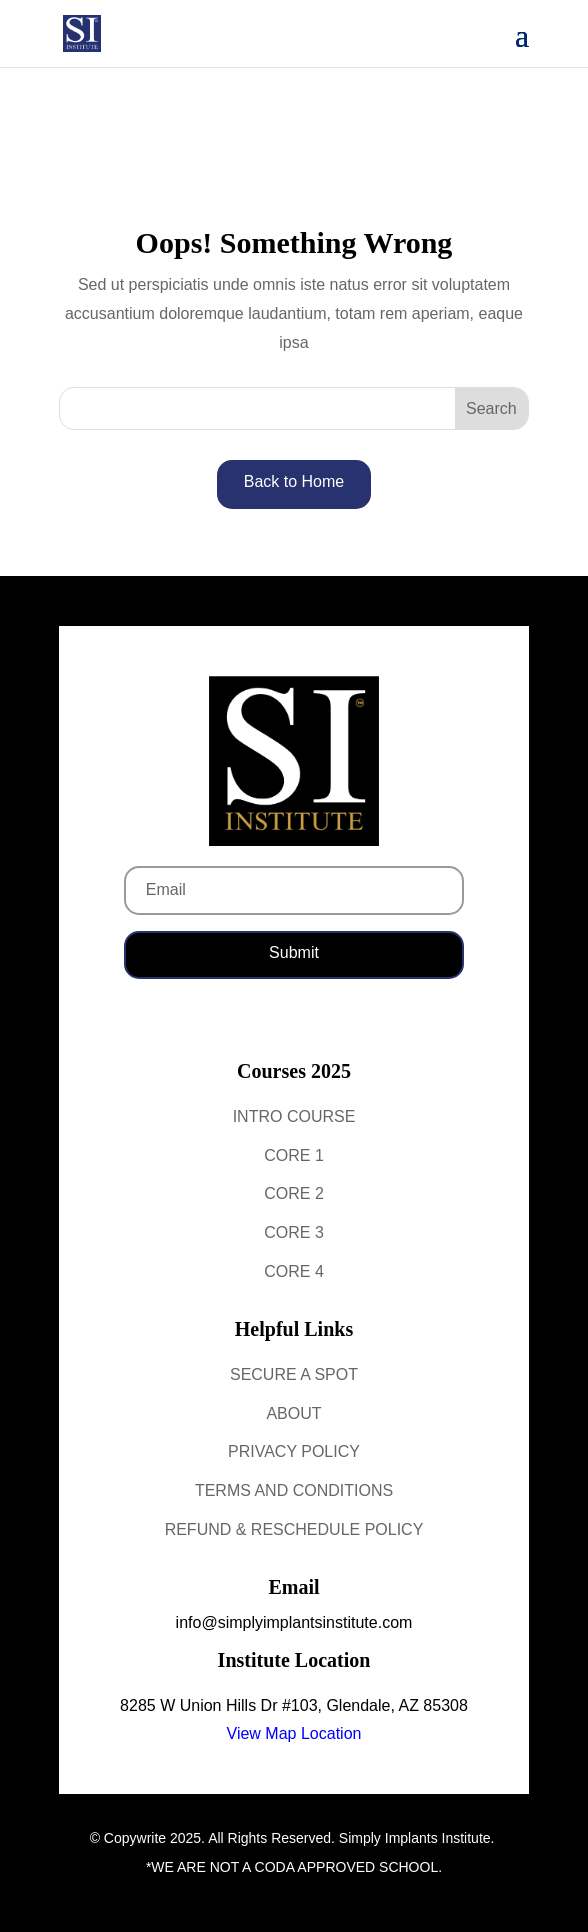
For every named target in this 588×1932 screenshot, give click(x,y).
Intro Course (294, 1116)
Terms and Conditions (294, 1490)
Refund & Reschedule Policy (294, 1529)
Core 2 (294, 1193)
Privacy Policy (294, 1451)
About (293, 1413)
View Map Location (294, 1733)
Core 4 (294, 1271)
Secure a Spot (294, 1374)
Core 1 (294, 1155)
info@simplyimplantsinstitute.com (294, 1622)
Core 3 (294, 1232)
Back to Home (294, 481)
